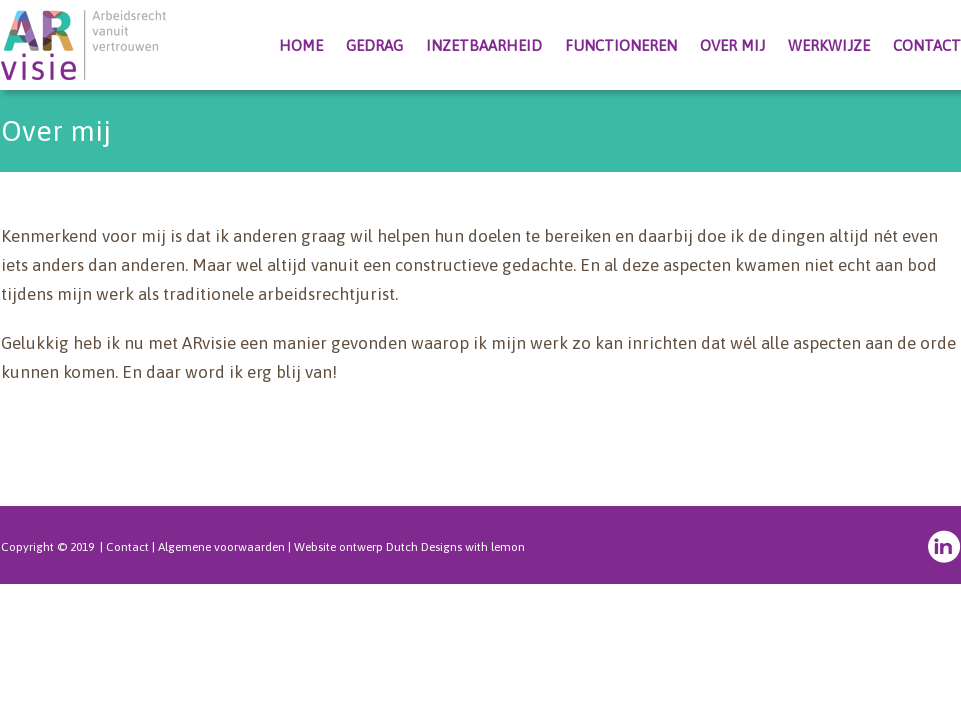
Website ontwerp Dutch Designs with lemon (409, 547)
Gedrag (374, 45)
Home (301, 45)
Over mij (732, 45)
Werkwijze (829, 45)
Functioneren (621, 45)
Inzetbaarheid (484, 45)
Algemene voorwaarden (221, 547)
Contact (927, 45)
